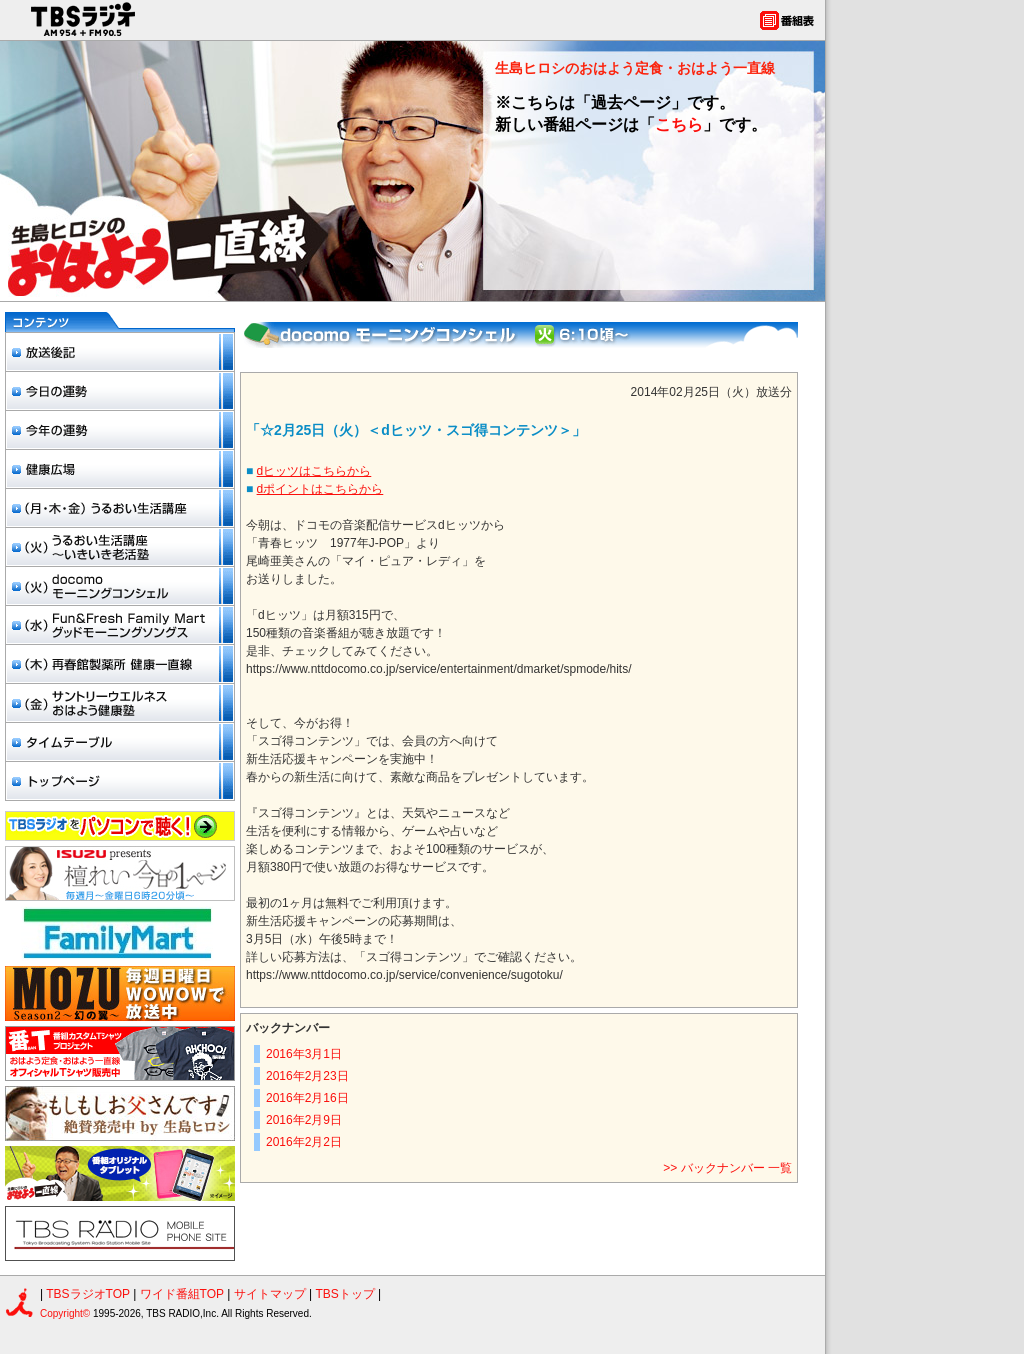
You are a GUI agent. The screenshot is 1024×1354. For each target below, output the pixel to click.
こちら (679, 124)
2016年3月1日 (304, 1054)
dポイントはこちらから (320, 489)
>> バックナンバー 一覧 (727, 1168)
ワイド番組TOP (182, 1294)
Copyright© (66, 1313)
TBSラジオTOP (88, 1294)
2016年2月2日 (304, 1142)
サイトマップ (271, 1294)
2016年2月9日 (304, 1120)
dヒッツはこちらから (314, 471)
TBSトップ (344, 1294)
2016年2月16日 (307, 1098)
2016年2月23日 (307, 1076)
